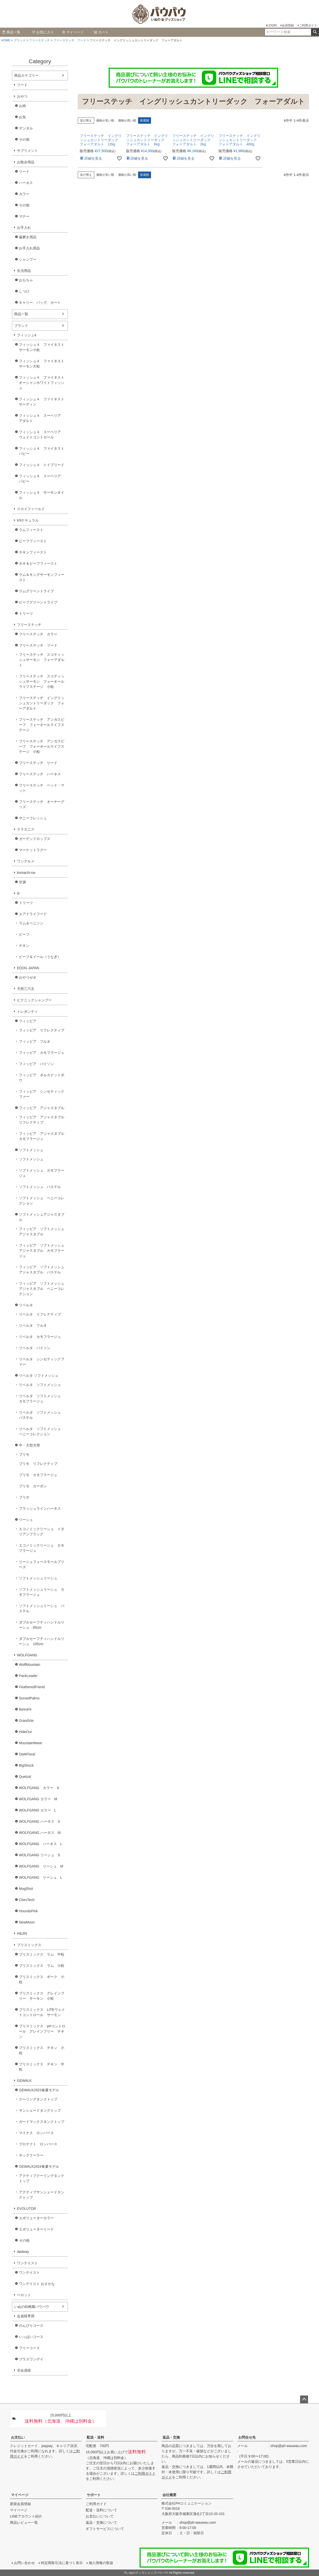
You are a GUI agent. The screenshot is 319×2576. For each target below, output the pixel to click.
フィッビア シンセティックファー (41, 1094)
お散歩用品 (25, 162)
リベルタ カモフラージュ (40, 1337)
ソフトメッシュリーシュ (38, 1578)
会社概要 (169, 2495)
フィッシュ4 (26, 335)
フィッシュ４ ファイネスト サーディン (43, 401)
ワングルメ (25, 861)
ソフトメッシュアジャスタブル (41, 1217)
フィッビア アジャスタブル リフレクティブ (43, 1119)
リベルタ (26, 1305)
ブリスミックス (29, 1945)
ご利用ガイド (308, 25)
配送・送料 (95, 2437)
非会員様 (24, 2370)
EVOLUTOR (26, 2209)
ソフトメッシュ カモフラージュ (41, 1173)
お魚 (22, 117)
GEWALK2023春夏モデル (39, 2090)
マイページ (73, 32)
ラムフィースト (31, 530)
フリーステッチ (39, 40)
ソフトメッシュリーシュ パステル (41, 1608)
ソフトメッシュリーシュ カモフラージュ (41, 1592)
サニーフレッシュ (33, 818)
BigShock (26, 1765)
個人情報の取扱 (101, 2563)
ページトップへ (304, 2399)
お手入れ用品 (29, 248)
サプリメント (27, 151)
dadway (23, 2252)
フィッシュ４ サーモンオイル (41, 495)
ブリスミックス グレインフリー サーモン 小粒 (41, 1995)
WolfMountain (29, 1665)
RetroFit (25, 1709)
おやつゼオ (27, 977)
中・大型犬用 (29, 1445)
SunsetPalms (29, 1698)
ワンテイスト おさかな (37, 2284)
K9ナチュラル (28, 520)
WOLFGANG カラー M (38, 1799)
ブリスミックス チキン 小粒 (41, 2050)
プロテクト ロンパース (38, 2144)
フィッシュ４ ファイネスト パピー (43, 451)
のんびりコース (31, 2326)
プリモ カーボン (33, 1486)
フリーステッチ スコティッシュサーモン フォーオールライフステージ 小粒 (41, 681)
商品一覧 (11, 32)
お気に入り (43, 32)
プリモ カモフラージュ (38, 1475)
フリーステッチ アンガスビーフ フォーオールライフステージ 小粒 (41, 746)
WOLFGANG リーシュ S (39, 1855)
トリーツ (26, 613)
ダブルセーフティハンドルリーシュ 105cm (41, 1641)
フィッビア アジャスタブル (41, 1108)
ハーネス (26, 183)
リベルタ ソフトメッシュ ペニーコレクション (41, 1431)
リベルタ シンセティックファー (41, 1361)
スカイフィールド (31, 509)
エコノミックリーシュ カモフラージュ (41, 1548)
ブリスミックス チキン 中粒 (41, 2066)
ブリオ (24, 1497)
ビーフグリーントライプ (38, 602)
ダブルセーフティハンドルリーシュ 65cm (41, 1624)
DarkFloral (27, 1754)
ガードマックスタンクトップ (41, 2122)
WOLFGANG (27, 1655)
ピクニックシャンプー (34, 1000)
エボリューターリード (36, 2229)
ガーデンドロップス (34, 839)
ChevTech (26, 1900)
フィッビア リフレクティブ (41, 1030)
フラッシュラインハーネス (40, 1508)
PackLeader (28, 1676)
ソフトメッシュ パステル (40, 1187)
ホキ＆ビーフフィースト (38, 563)
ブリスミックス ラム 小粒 (41, 1966)
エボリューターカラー (36, 2218)
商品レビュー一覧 (24, 2522)
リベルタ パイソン (34, 1348)
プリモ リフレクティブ (38, 1464)
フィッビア (27, 1021)
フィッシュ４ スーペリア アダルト (41, 418)
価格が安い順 (105, 120)
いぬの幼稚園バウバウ (31, 2307)
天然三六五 (25, 989)
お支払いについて (100, 2516)
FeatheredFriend (32, 1687)
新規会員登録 (20, 2504)
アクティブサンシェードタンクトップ (41, 2194)
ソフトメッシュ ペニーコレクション (41, 1200)
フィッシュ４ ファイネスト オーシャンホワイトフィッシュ (43, 382)
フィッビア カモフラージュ (41, 1053)
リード (24, 172)
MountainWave (30, 1743)
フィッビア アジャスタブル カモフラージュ (43, 1136)
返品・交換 (171, 2437)
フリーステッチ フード (69, 40)
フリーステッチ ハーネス (40, 774)
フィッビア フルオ (34, 1041)
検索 (315, 32)
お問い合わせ (24, 2563)
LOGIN (272, 25)
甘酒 (22, 882)
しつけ (24, 291)
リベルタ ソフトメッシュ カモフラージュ (41, 1398)
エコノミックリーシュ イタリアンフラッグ (41, 1531)
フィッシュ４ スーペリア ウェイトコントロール (41, 434)
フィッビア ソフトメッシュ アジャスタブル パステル (43, 1269)
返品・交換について (101, 2522)
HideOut (25, 1732)
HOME (5, 40)
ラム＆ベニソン (31, 923)
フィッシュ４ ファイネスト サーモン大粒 (43, 363)
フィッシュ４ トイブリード (41, 465)
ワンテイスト (27, 2263)
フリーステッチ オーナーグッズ (41, 804)
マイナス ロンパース (36, 2133)
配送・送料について (101, 2510)
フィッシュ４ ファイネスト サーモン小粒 (43, 347)
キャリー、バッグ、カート (40, 302)
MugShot (26, 1889)
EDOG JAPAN (28, 968)
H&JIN (22, 1933)
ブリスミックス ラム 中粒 (41, 1954)
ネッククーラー (31, 2155)
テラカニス (25, 829)
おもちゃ (26, 280)
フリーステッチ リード (38, 763)
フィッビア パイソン (36, 1064)
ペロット (24, 2295)
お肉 (22, 106)
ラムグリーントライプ (36, 591)
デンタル (26, 128)
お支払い (18, 2437)
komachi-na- (26, 873)
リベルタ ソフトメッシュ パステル (41, 1415)
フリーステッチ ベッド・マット (41, 787)
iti (18, 893)
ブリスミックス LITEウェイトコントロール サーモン (42, 2012)
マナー (24, 216)
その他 (24, 139)
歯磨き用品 (27, 237)
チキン (24, 946)
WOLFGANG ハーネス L (40, 1844)
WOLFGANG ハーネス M (40, 1833)
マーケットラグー (33, 850)
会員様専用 (25, 2316)
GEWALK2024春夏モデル (39, 2166)
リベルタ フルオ (33, 1325)
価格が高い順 (127, 120)
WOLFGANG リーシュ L (40, 1877)
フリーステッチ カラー (38, 634)
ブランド (20, 40)
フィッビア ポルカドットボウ (41, 1077)
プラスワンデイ (31, 2359)
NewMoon (27, 1922)
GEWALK (24, 2081)
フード (22, 85)
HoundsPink (28, 1911)
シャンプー (27, 259)
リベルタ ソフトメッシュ (38, 1376)
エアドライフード (33, 914)
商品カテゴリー (26, 75)
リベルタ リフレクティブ (40, 1314)
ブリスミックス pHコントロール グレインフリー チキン (42, 2031)
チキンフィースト (33, 552)
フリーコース (29, 2348)
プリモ (24, 1454)
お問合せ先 (247, 2437)
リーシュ (26, 1520)
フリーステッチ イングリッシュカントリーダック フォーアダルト (41, 703)
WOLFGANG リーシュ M (41, 1866)
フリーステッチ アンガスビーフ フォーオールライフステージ (41, 725)
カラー (24, 194)
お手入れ (24, 228)
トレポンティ (27, 1012)
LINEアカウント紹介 (26, 2516)
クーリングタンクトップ (38, 2099)
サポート (94, 2495)
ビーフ (24, 934)
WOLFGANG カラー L (37, 1810)
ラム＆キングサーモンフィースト (41, 577)
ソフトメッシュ (31, 1150)
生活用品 (24, 271)
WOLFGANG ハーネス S (39, 1821)
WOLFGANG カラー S (39, 1788)
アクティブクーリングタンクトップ (41, 2178)
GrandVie (26, 1721)
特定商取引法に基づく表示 (62, 2563)
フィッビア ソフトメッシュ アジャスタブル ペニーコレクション (43, 1288)
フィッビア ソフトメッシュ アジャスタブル (43, 1231)
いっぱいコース (31, 2337)
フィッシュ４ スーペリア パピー (41, 478)
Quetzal (25, 1777)
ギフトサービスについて (105, 2529)
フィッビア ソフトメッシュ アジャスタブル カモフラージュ (43, 1250)
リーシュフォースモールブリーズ (41, 1564)
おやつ (22, 96)
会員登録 (288, 25)
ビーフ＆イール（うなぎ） (40, 957)
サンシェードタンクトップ (40, 2110)
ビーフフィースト (33, 541)
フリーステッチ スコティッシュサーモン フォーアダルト (41, 660)
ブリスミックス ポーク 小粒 (41, 1979)
